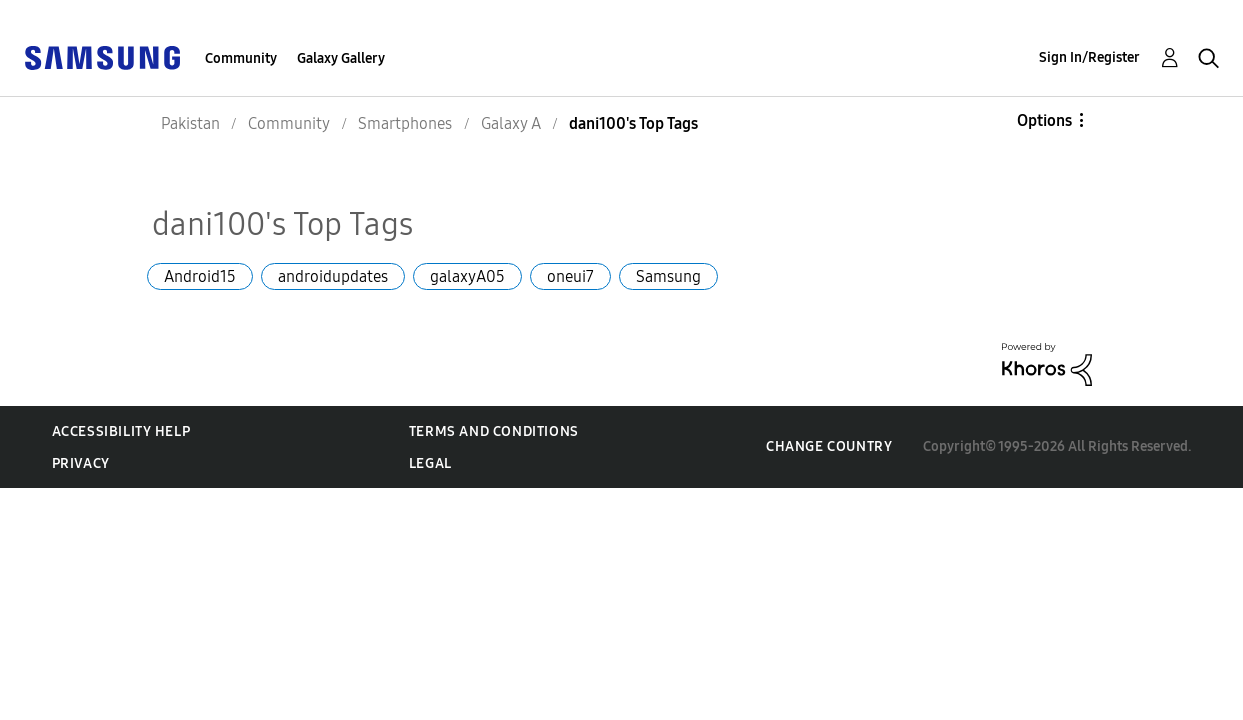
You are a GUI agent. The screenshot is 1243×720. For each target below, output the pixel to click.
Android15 (200, 276)
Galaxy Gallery (341, 58)
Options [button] (1044, 120)
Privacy (81, 463)
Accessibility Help (121, 431)
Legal (430, 463)
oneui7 (570, 276)
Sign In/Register (1089, 57)
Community (241, 58)
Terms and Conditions (494, 431)
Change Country (829, 446)
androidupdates (333, 276)
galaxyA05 (467, 276)
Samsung (668, 276)
